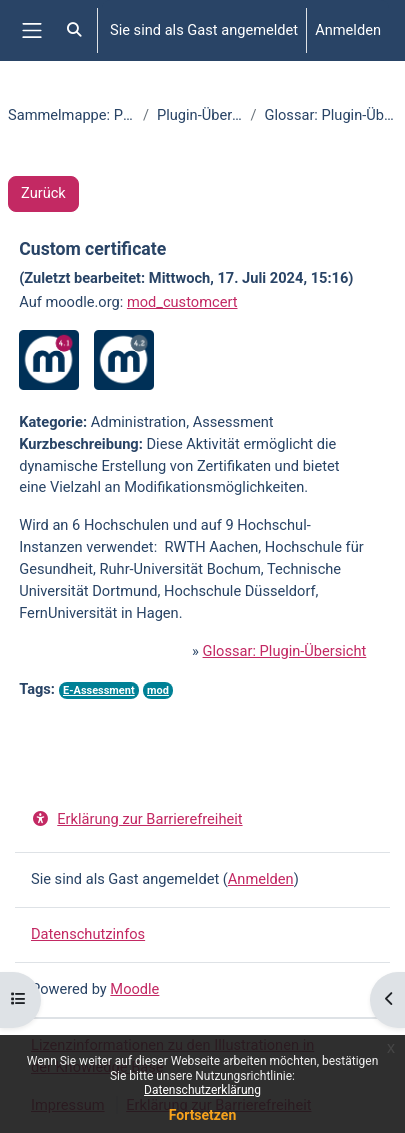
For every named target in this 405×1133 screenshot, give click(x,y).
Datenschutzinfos (88, 934)
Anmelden (348, 30)
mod (158, 690)
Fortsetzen (203, 1115)
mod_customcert (182, 302)
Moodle (134, 989)
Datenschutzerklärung (202, 1090)
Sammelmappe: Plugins (71, 115)
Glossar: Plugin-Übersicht (285, 651)
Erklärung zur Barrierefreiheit (137, 819)
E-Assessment (99, 690)
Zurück (43, 193)
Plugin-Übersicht (200, 115)
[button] (75, 30)
